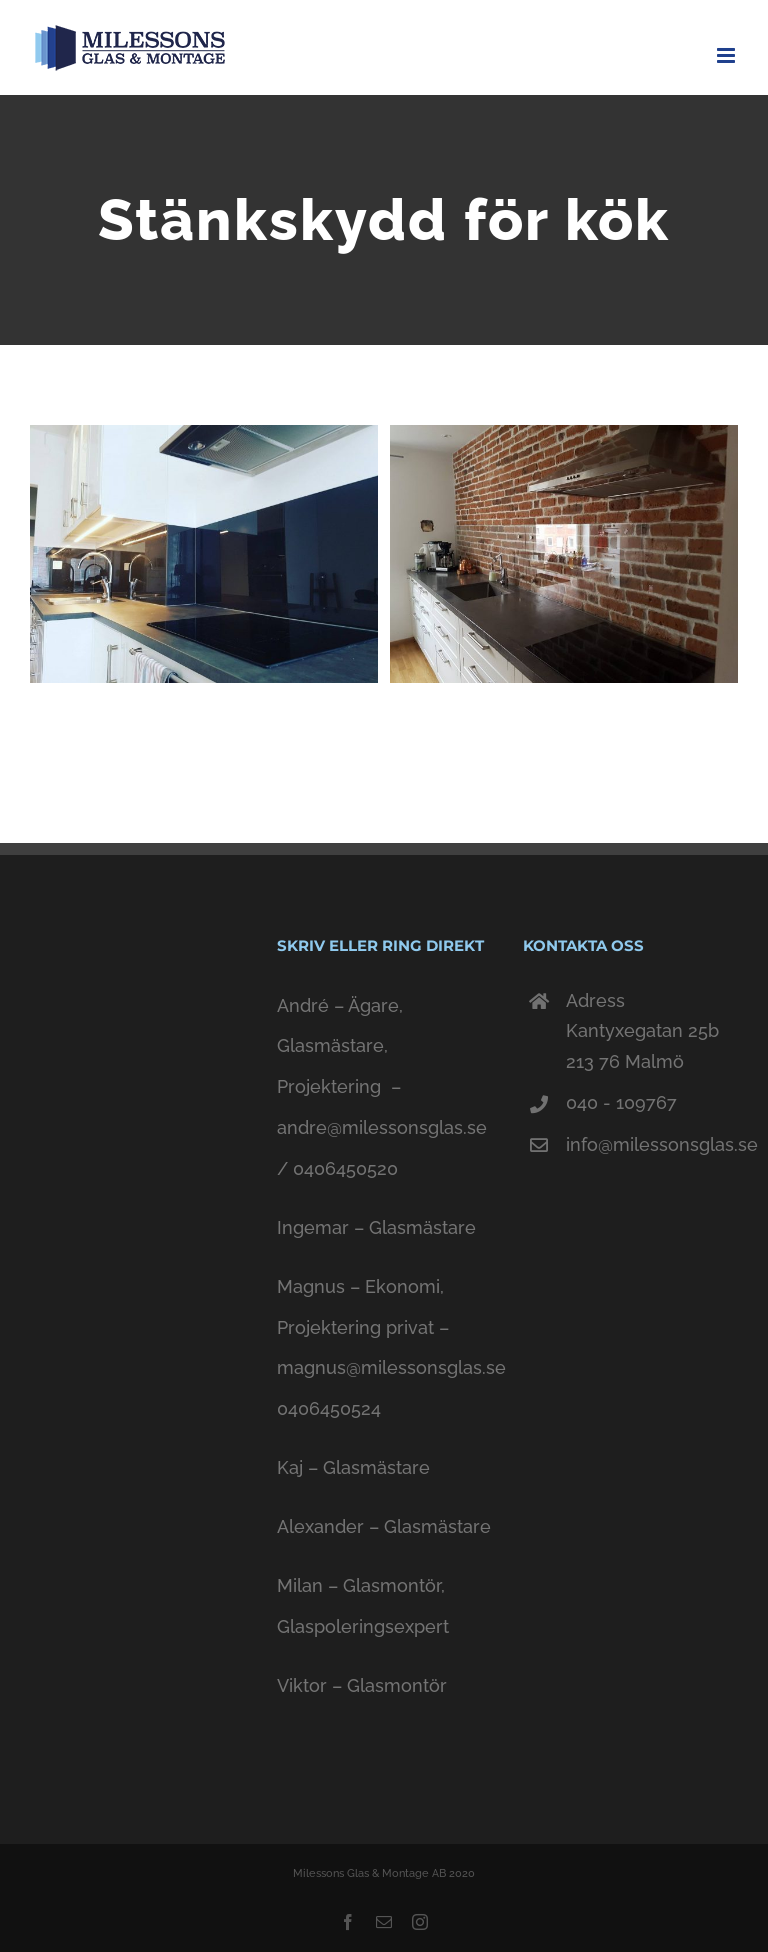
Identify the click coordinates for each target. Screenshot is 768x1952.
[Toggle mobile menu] (727, 55)
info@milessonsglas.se (651, 1144)
